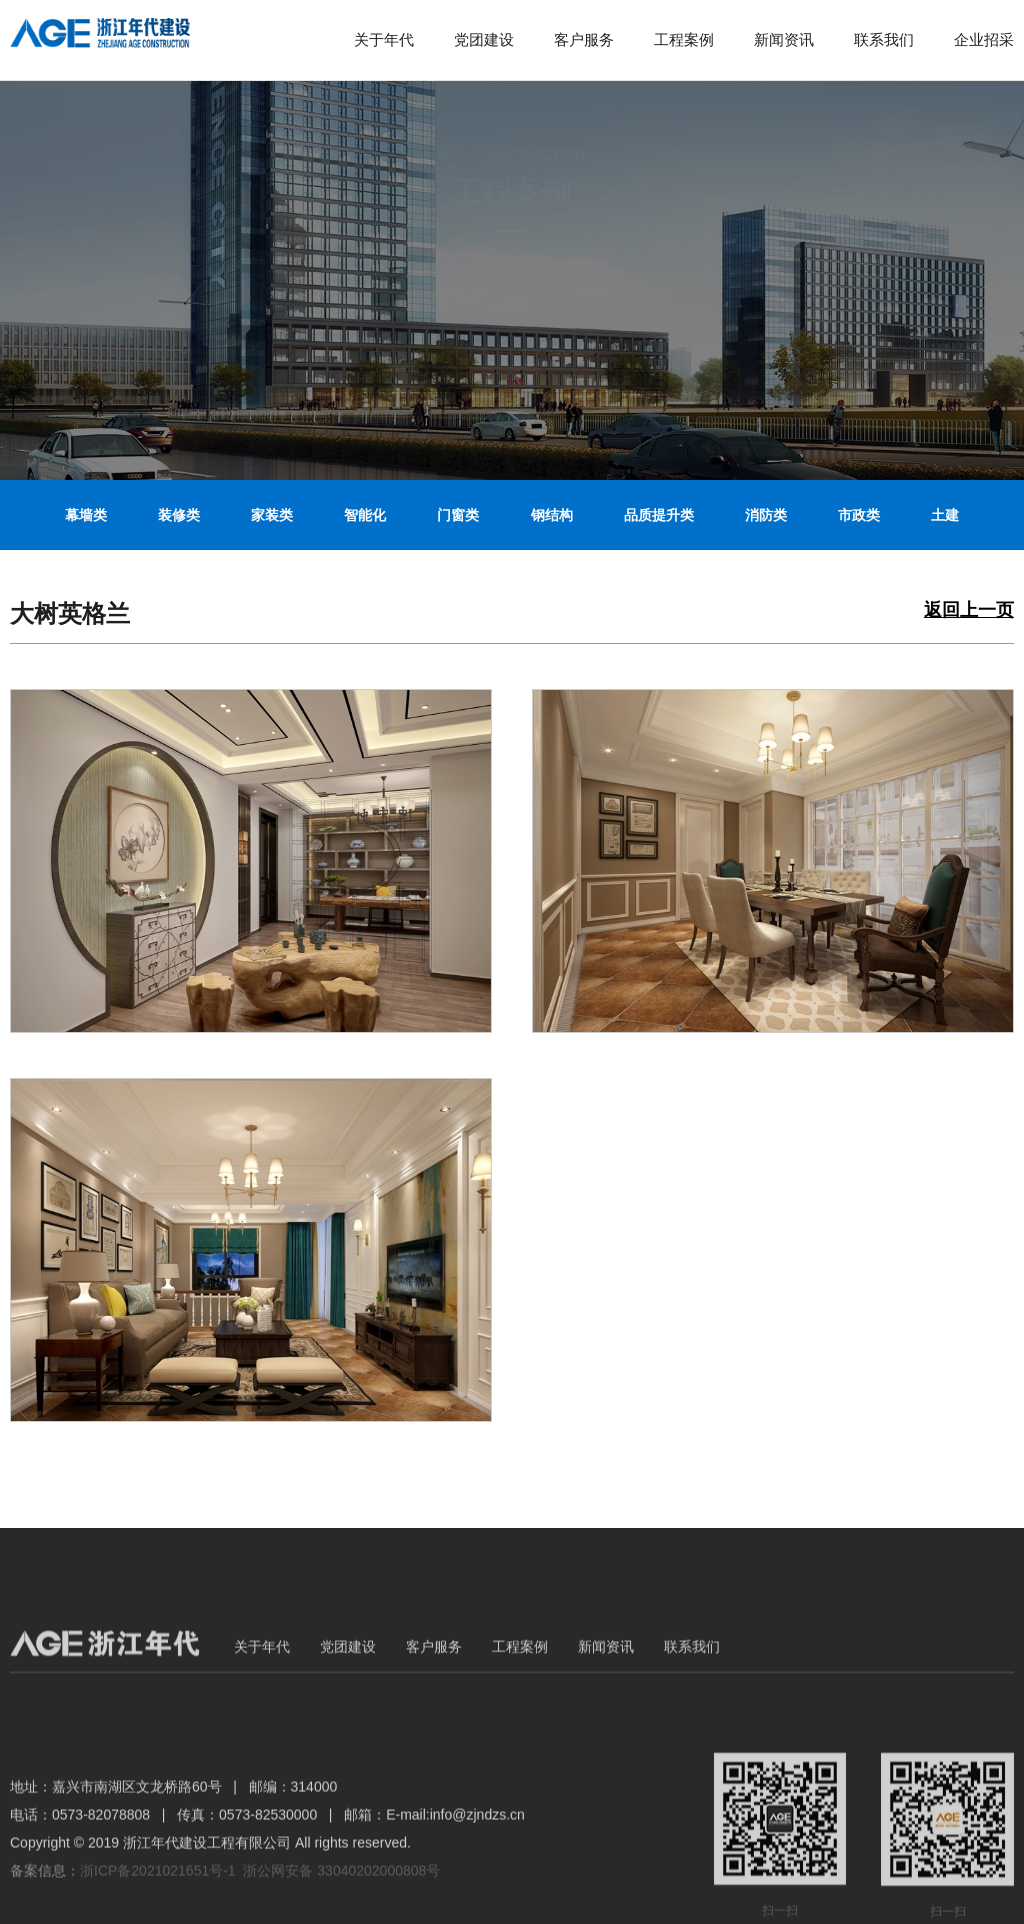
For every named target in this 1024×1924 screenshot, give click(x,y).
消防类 (766, 515)
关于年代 (384, 39)
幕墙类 (86, 515)
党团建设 (484, 39)
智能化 (365, 515)
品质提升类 (659, 515)
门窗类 (458, 515)
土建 (945, 515)
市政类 (859, 515)
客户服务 (584, 39)
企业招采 (984, 39)
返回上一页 (969, 610)
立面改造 (512, 590)
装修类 (179, 515)
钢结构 (552, 515)
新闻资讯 (784, 39)
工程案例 (684, 39)
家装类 (272, 515)
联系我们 (884, 39)
